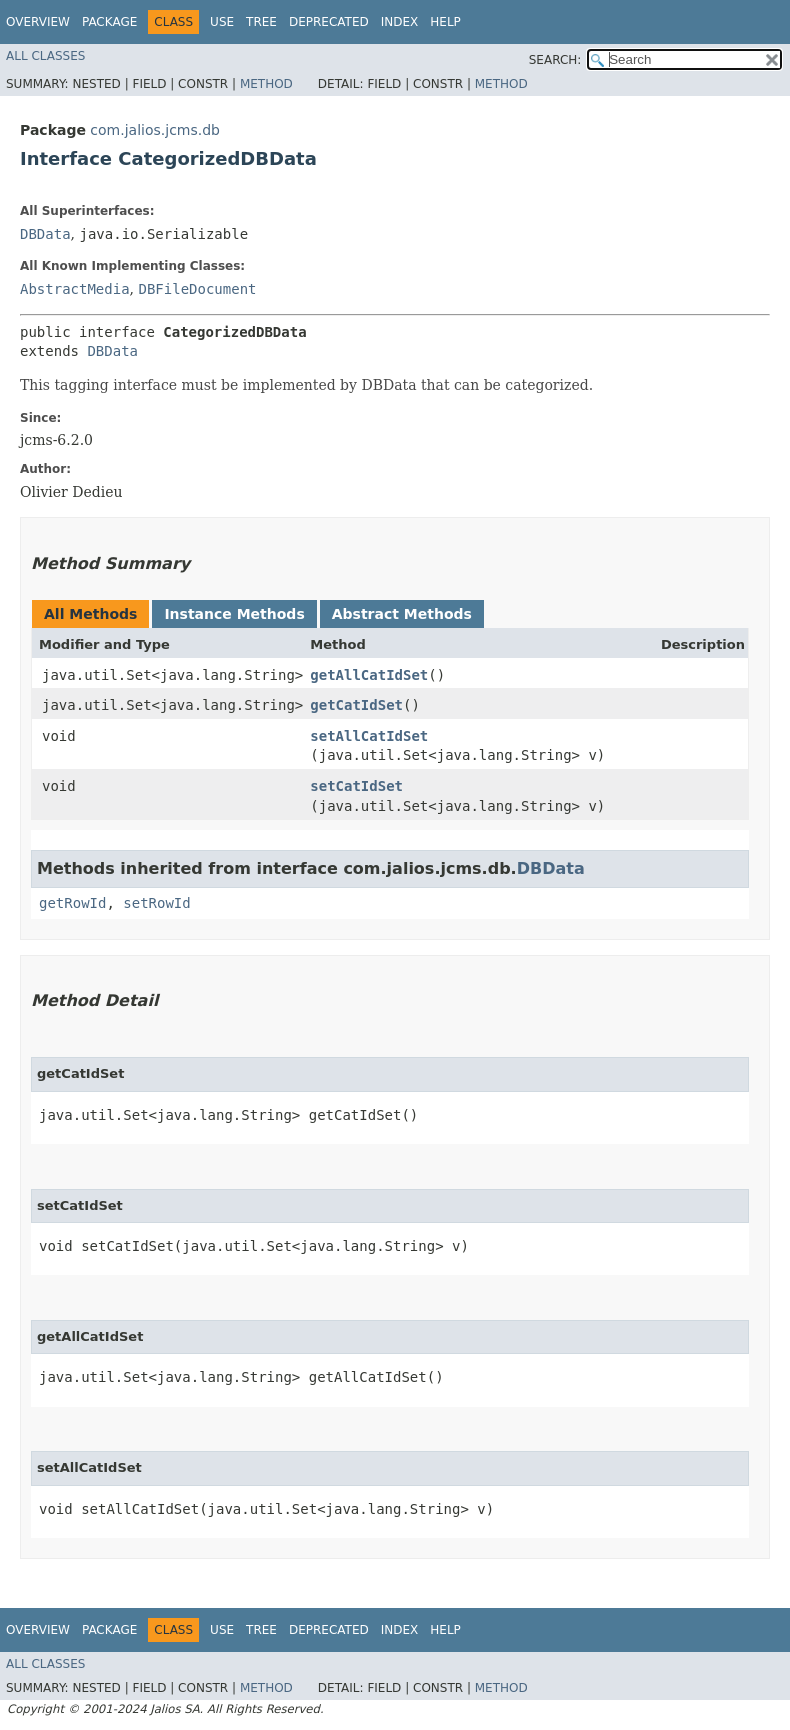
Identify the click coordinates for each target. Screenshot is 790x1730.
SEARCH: (555, 60)
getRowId (72, 903)
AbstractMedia (75, 289)
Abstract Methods (402, 614)
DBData (45, 234)
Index (400, 22)
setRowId (156, 903)
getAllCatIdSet (369, 675)
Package (109, 22)
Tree (261, 22)
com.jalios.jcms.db (155, 130)
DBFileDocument (197, 289)
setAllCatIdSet (369, 736)
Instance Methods (234, 614)
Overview (38, 22)
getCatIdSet (356, 705)
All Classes (45, 56)
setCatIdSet (356, 786)
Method (266, 84)
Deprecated (329, 22)
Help (445, 22)
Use (222, 22)
